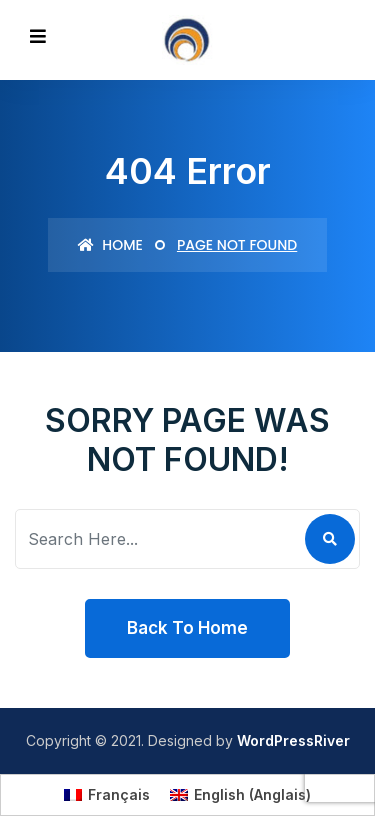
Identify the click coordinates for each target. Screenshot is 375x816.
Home (110, 245)
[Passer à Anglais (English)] (240, 795)
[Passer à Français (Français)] (107, 795)
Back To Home (187, 628)
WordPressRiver (293, 740)
